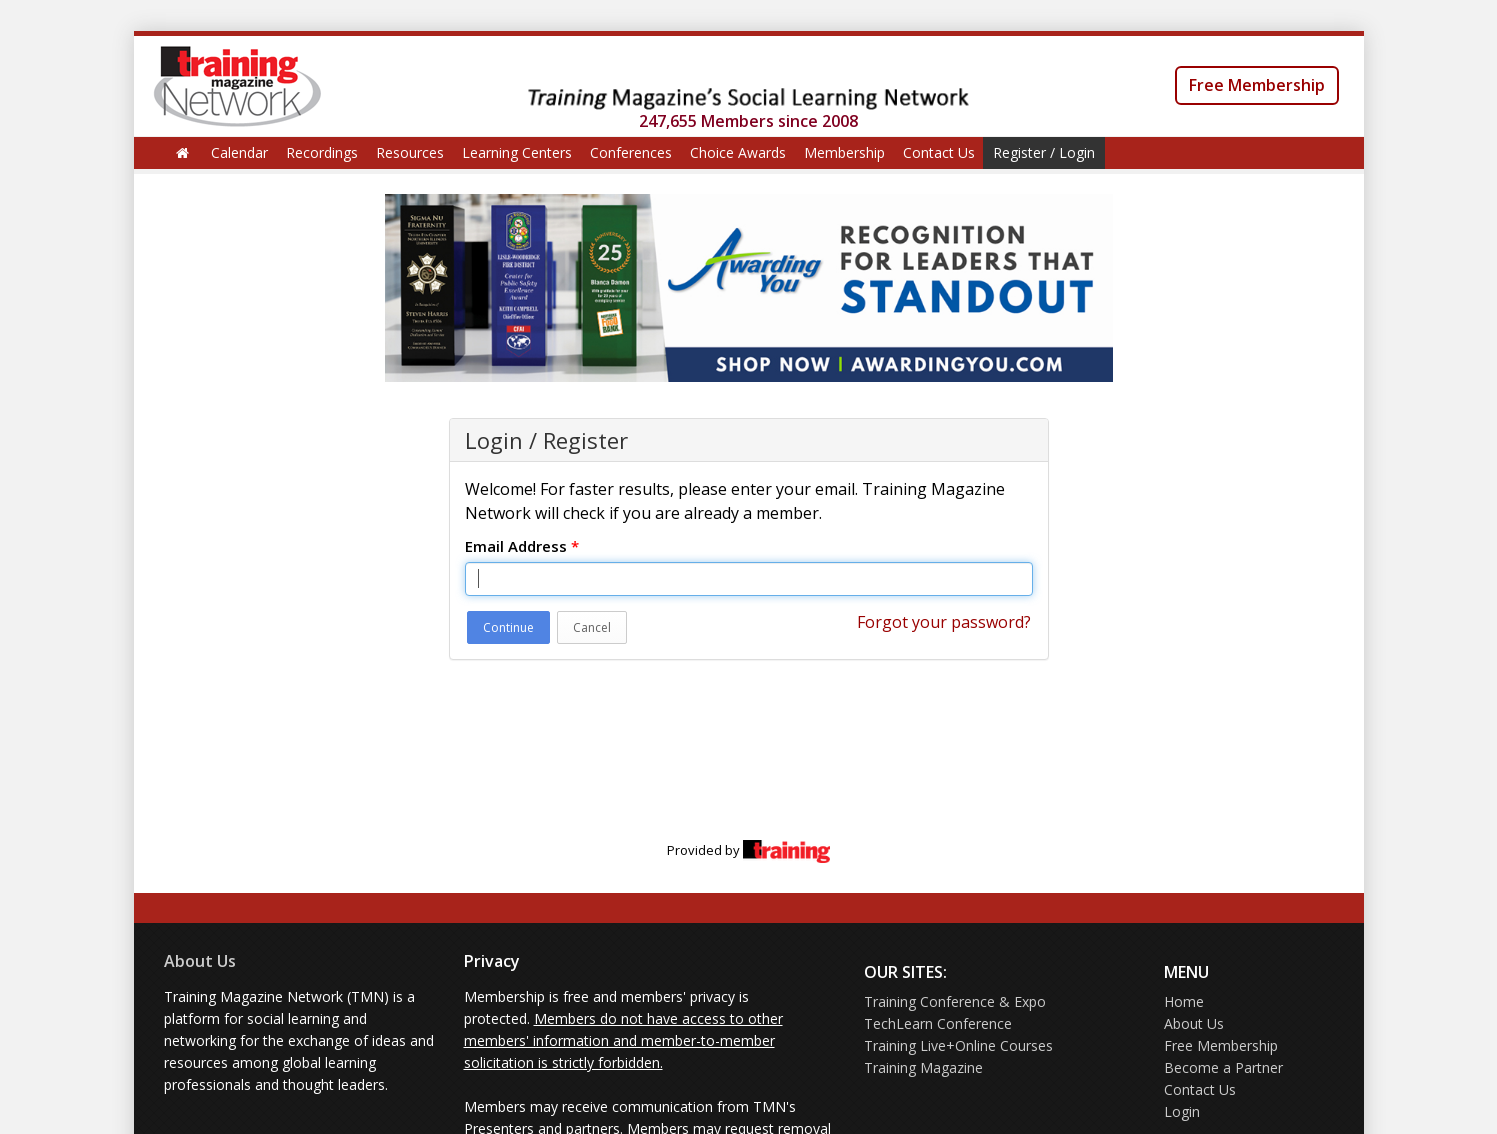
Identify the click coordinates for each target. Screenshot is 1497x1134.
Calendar (239, 152)
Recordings (322, 152)
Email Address (522, 546)
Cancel (592, 627)
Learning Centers (517, 152)
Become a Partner (1223, 1067)
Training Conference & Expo (955, 1001)
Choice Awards (738, 152)
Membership (844, 152)
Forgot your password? (944, 622)
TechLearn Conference (938, 1023)
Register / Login (1044, 152)
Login (1182, 1111)
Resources (410, 152)
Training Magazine (923, 1067)
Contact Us (939, 152)
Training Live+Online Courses (958, 1045)
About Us (200, 961)
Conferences (631, 152)
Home (1184, 1001)
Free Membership (1257, 85)
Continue (508, 627)
